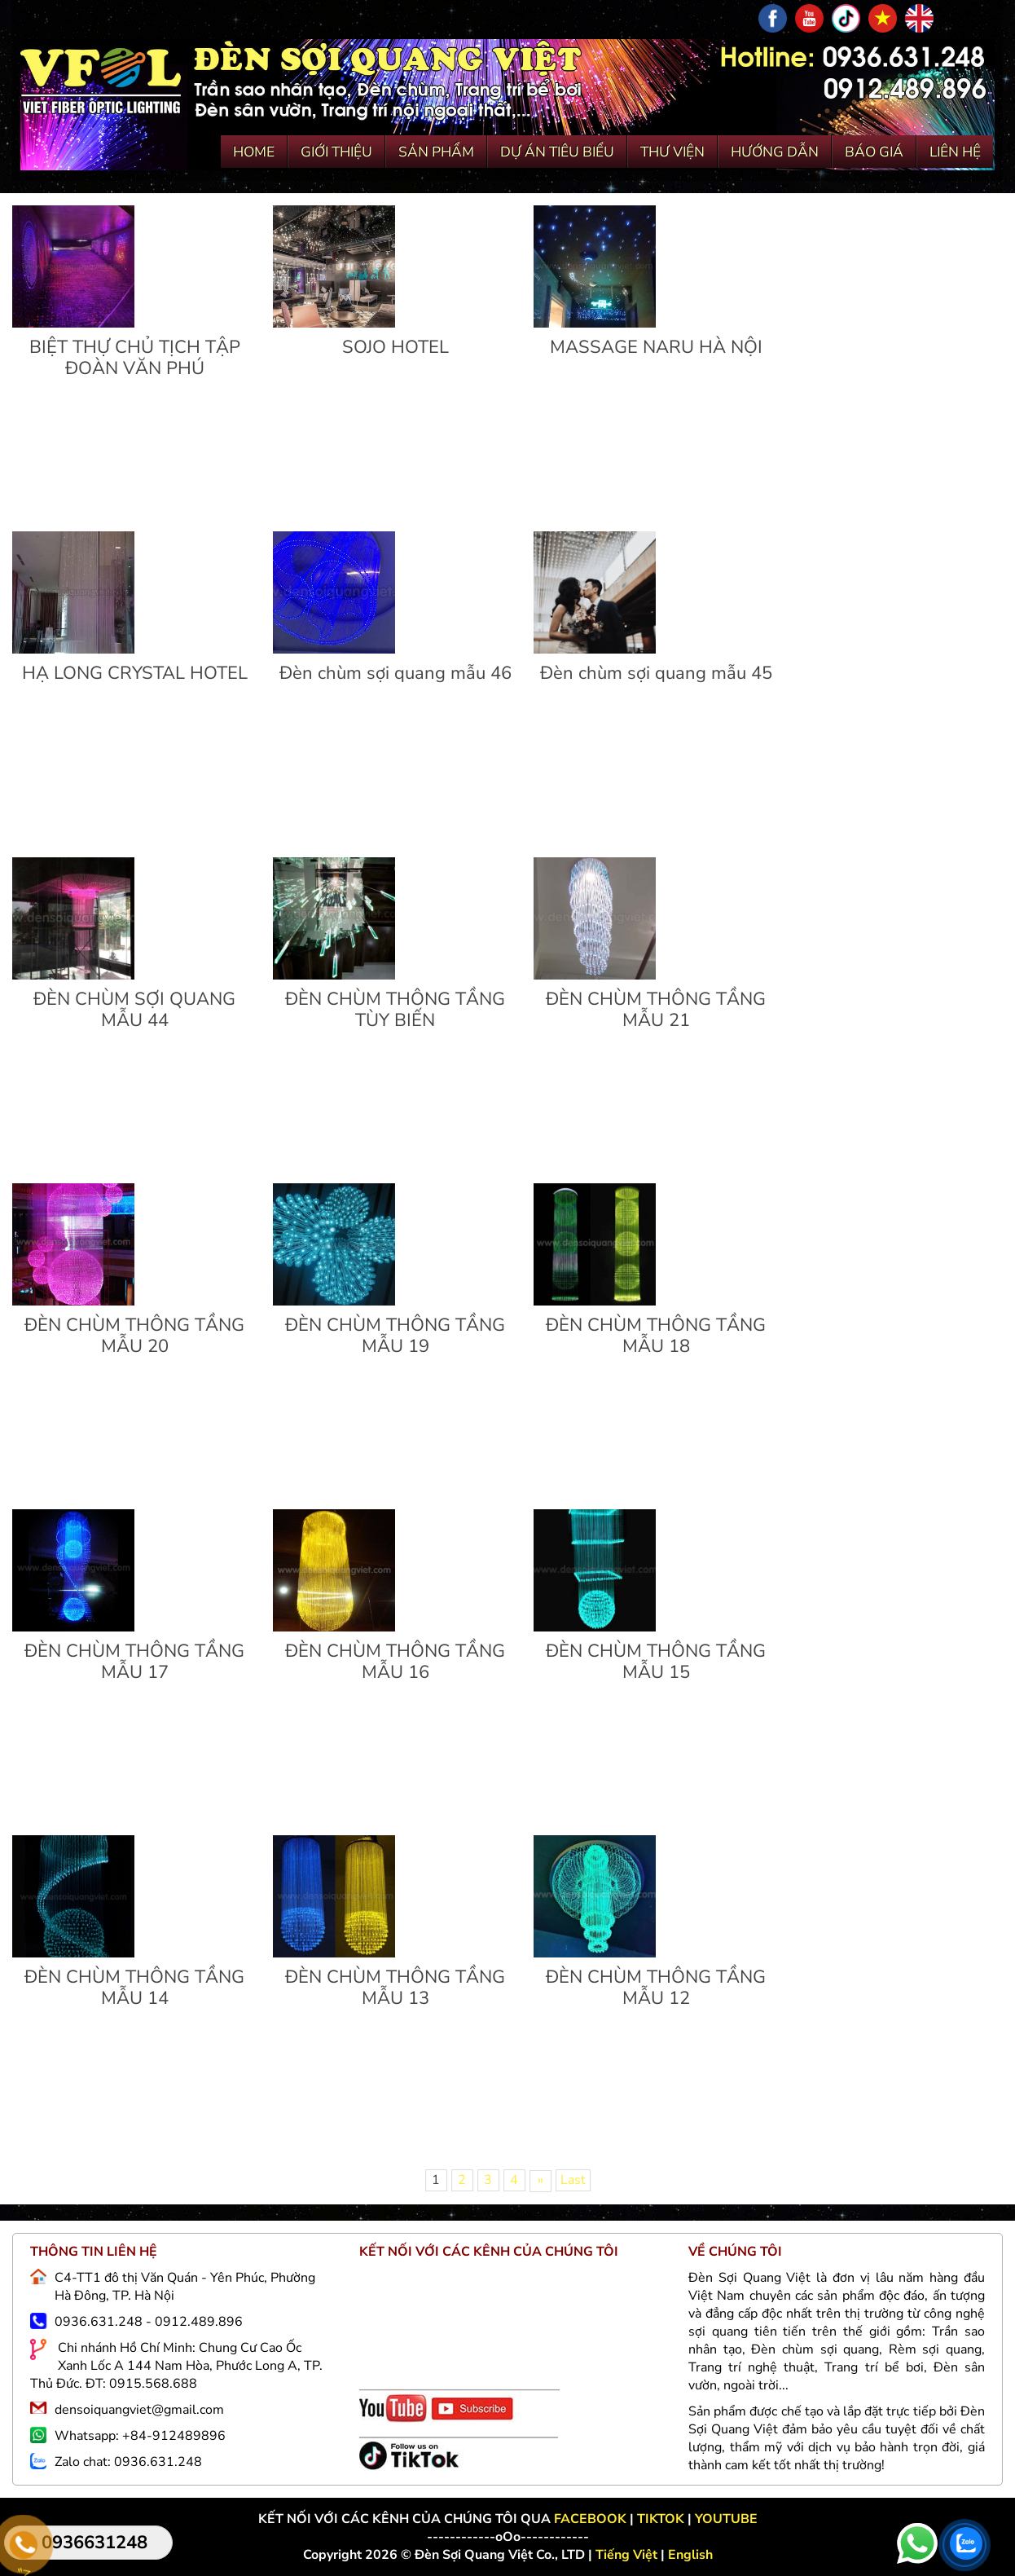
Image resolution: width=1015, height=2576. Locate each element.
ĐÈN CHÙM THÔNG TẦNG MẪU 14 (134, 1987)
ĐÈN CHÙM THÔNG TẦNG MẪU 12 (656, 1987)
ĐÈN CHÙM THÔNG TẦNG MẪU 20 (134, 1335)
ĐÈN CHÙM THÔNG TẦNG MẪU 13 (395, 1987)
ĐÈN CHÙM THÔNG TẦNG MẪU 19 (395, 1335)
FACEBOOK (592, 2519)
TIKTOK (660, 2519)
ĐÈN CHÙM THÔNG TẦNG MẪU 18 (656, 1335)
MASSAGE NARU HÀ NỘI (656, 347)
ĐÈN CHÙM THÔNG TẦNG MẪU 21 (656, 1010)
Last (573, 2180)
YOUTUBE (726, 2519)
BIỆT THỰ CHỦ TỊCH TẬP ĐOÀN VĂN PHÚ (134, 358)
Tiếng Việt (628, 2555)
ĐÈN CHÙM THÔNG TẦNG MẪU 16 (395, 1661)
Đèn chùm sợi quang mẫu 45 (656, 673)
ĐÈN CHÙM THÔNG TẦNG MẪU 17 (134, 1661)
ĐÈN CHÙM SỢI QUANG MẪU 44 (134, 1010)
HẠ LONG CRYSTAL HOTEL (135, 673)
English (690, 2555)
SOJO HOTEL (395, 347)
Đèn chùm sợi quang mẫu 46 (395, 673)
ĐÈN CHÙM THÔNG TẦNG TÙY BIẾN (395, 1010)
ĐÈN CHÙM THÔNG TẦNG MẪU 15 (656, 1661)
